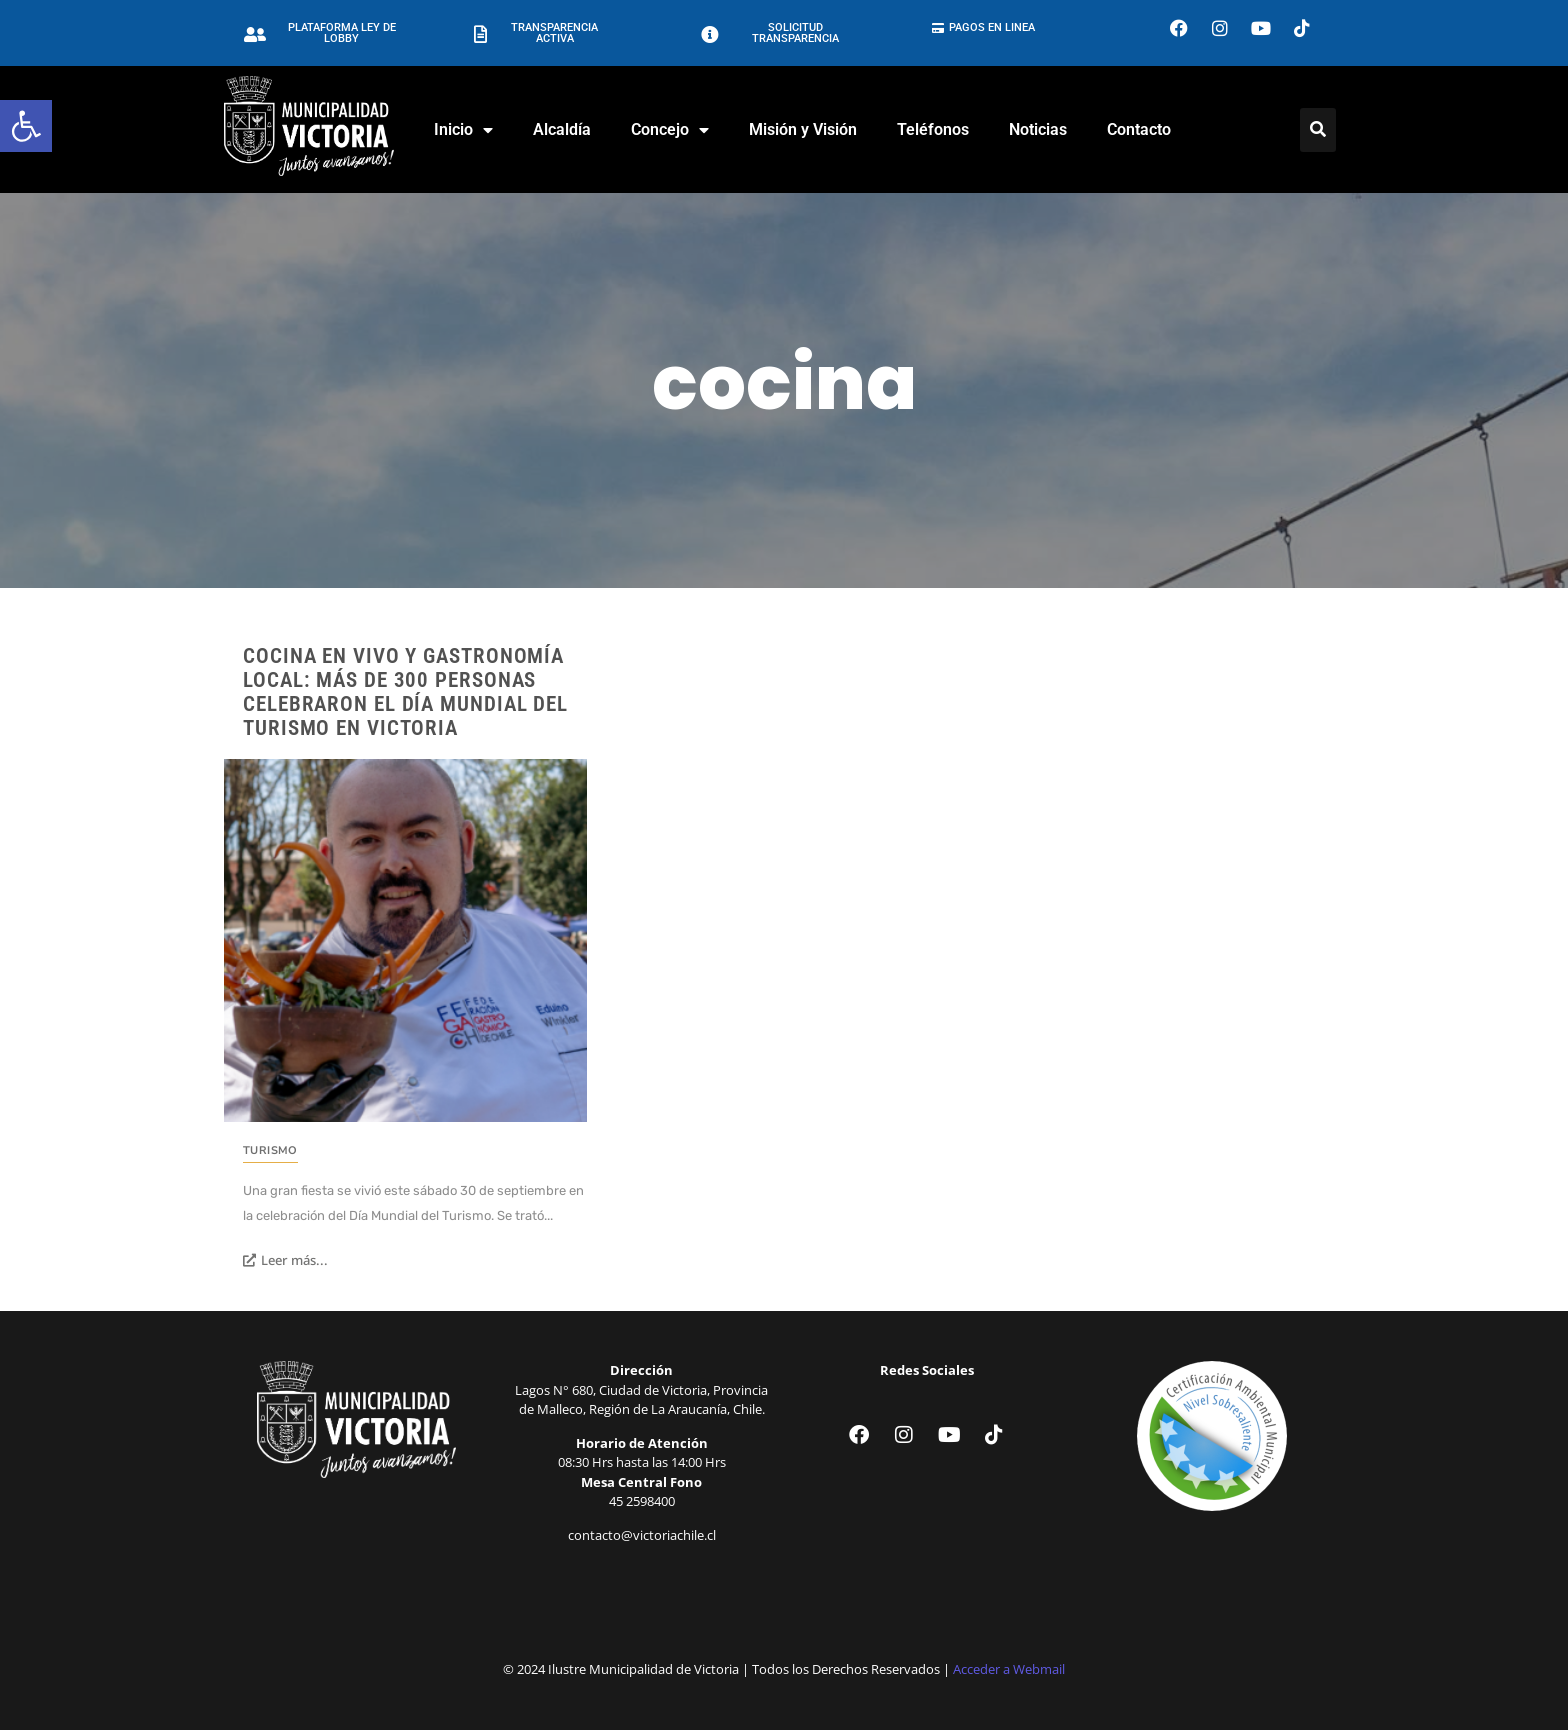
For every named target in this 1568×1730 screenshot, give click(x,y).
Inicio (463, 130)
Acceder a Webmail (1009, 1669)
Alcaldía (562, 129)
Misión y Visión (803, 129)
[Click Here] (1318, 130)
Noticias (1038, 129)
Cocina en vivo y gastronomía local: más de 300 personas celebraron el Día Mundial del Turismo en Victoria (405, 692)
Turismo (270, 1150)
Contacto (1139, 129)
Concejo (670, 130)
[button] (26, 126)
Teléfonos (933, 129)
